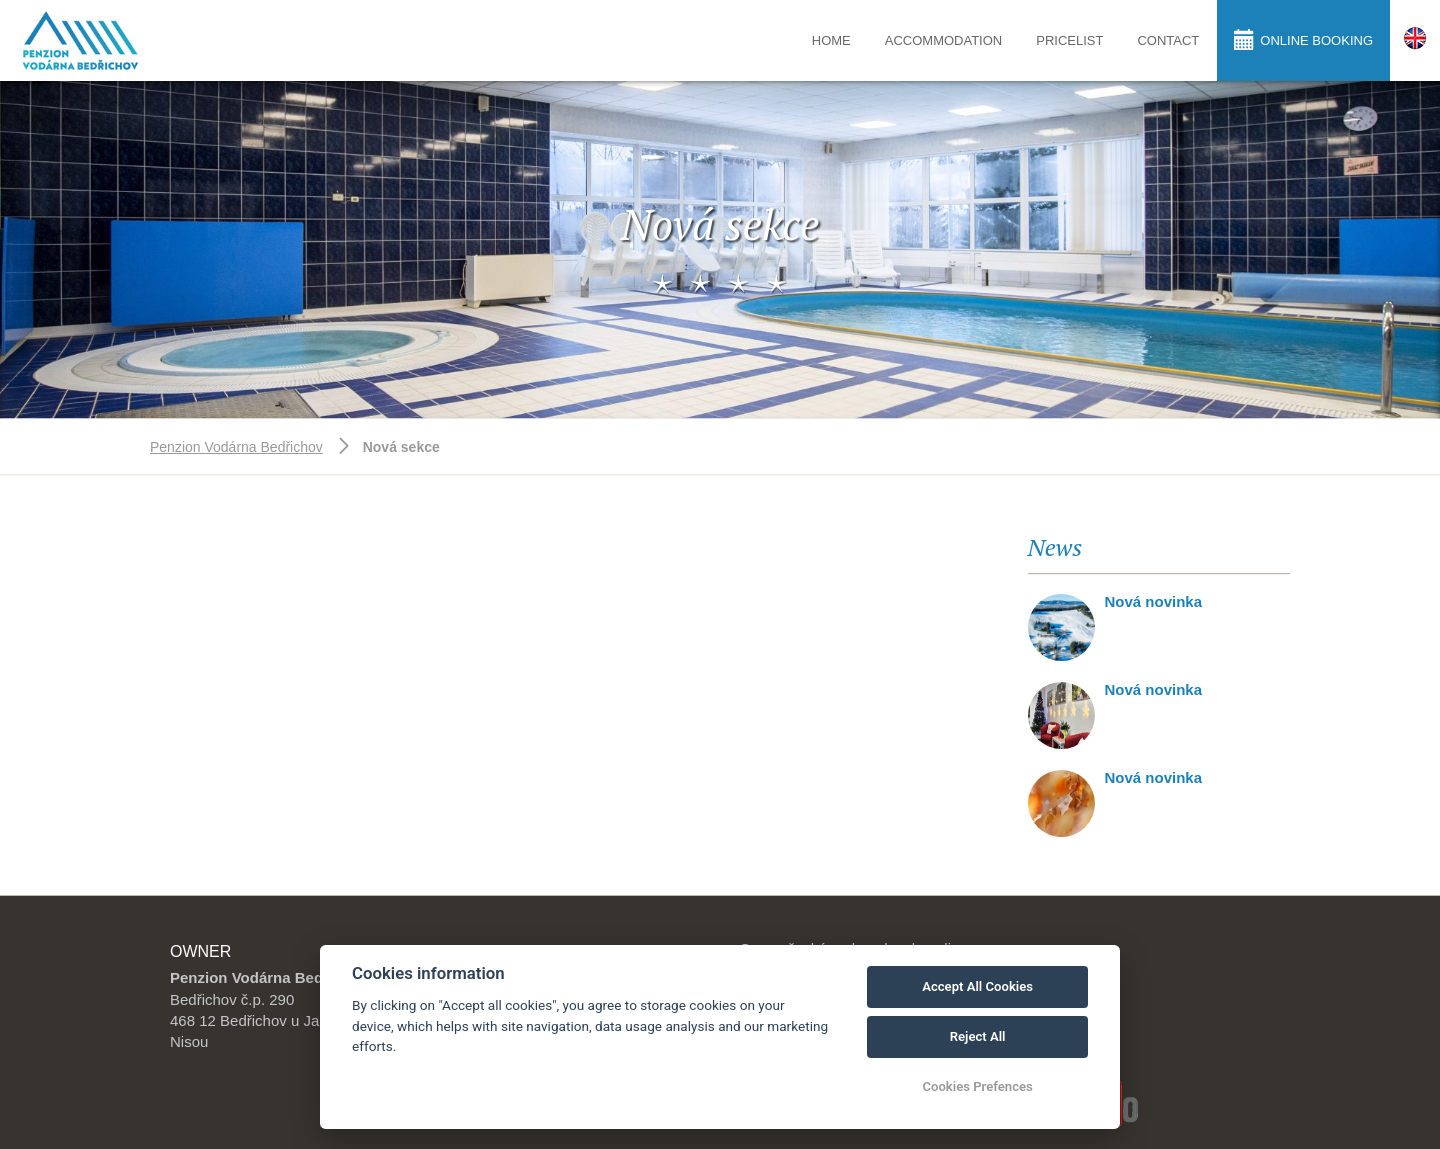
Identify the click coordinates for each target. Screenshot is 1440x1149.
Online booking (1303, 39)
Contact (1168, 40)
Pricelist (1069, 40)
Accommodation (943, 40)
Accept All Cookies (977, 986)
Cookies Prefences (977, 1086)
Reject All (978, 1036)
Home (831, 40)
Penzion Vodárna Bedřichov (236, 447)
